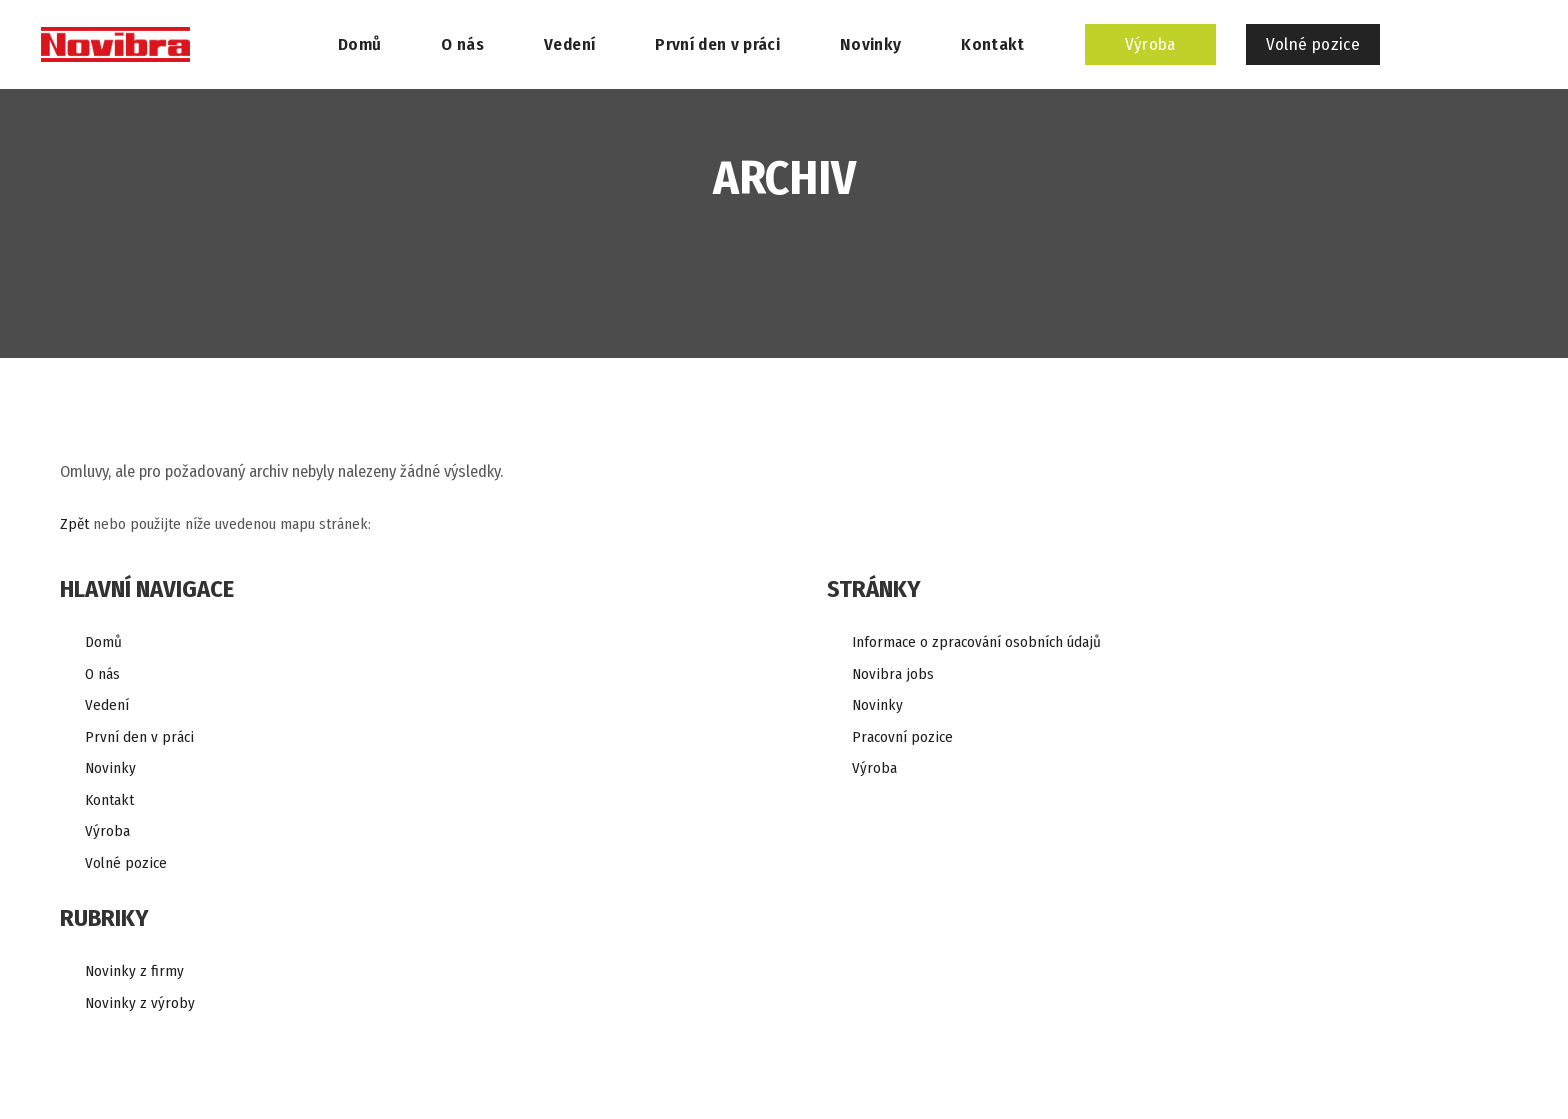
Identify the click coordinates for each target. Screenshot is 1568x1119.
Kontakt (109, 800)
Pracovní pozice (902, 737)
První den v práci (139, 737)
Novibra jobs (893, 674)
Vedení (107, 705)
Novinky (110, 768)
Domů (103, 642)
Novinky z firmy (134, 971)
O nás (102, 674)
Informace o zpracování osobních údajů (976, 642)
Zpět (74, 524)
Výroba (107, 831)
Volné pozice (126, 863)
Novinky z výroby (140, 1003)
